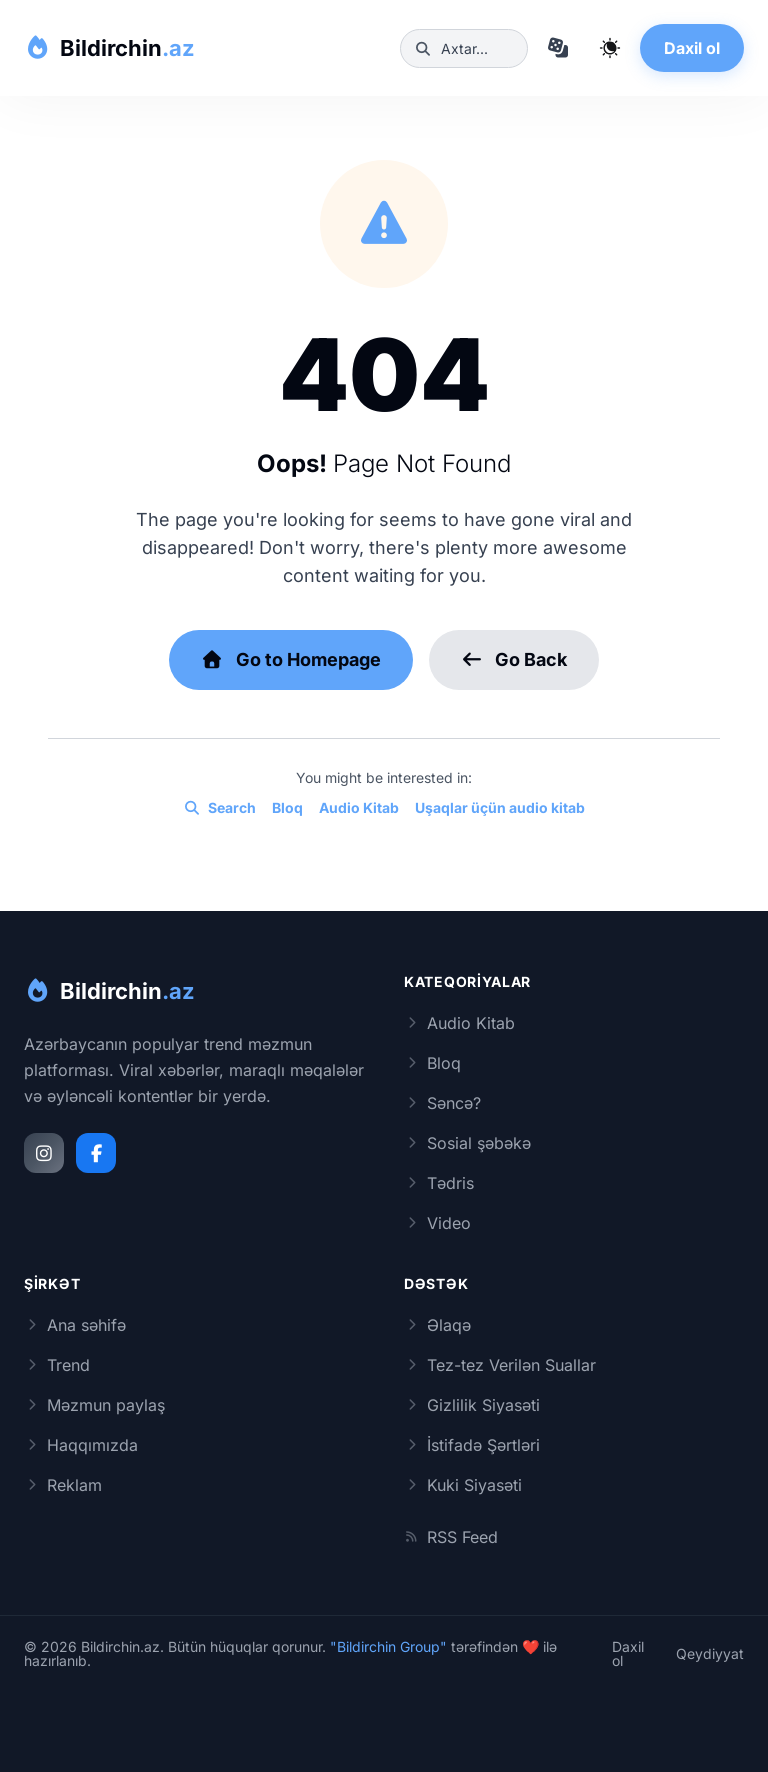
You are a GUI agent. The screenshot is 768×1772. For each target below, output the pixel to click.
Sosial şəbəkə (467, 1143)
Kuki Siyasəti (463, 1485)
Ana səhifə (75, 1325)
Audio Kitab (359, 808)
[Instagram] (44, 1153)
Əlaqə (437, 1325)
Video (437, 1223)
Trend (57, 1365)
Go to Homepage (291, 659)
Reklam (63, 1485)
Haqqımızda (81, 1445)
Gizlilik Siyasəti (472, 1405)
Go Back (514, 659)
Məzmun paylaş (94, 1405)
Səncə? (442, 1103)
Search (219, 808)
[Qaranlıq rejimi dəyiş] (610, 48)
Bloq (287, 808)
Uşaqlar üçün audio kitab (500, 808)
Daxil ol (692, 48)
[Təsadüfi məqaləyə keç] (558, 48)
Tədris (439, 1183)
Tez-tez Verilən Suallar (500, 1365)
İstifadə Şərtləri (472, 1445)
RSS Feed (451, 1537)
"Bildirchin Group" (388, 1646)
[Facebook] (96, 1153)
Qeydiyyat (710, 1654)
